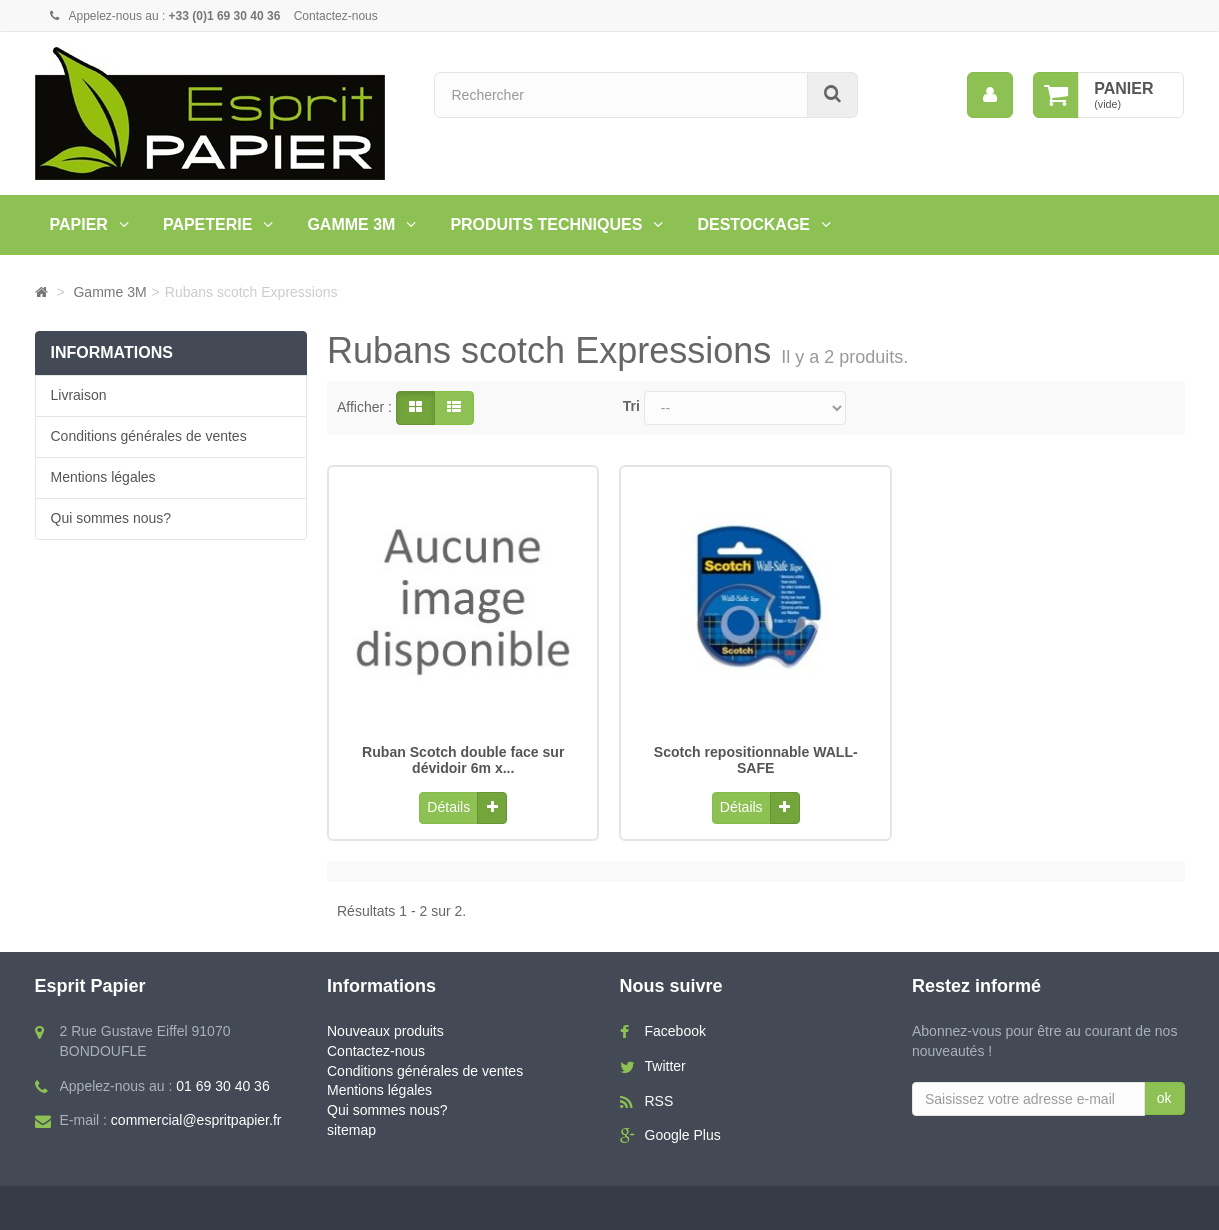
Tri (631, 406)
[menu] (990, 95)
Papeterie (208, 224)
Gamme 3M (351, 224)
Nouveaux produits (385, 1024)
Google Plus (683, 1129)
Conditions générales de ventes (149, 436)
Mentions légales (103, 477)
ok (1164, 1091)
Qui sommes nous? (111, 518)
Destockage (753, 224)
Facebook (675, 1024)
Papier (79, 224)
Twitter (665, 1059)
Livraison (79, 395)
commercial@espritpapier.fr (196, 1114)
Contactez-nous (336, 16)
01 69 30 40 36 (222, 1079)
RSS (659, 1094)
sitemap (351, 1124)
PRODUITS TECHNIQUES (546, 224)
